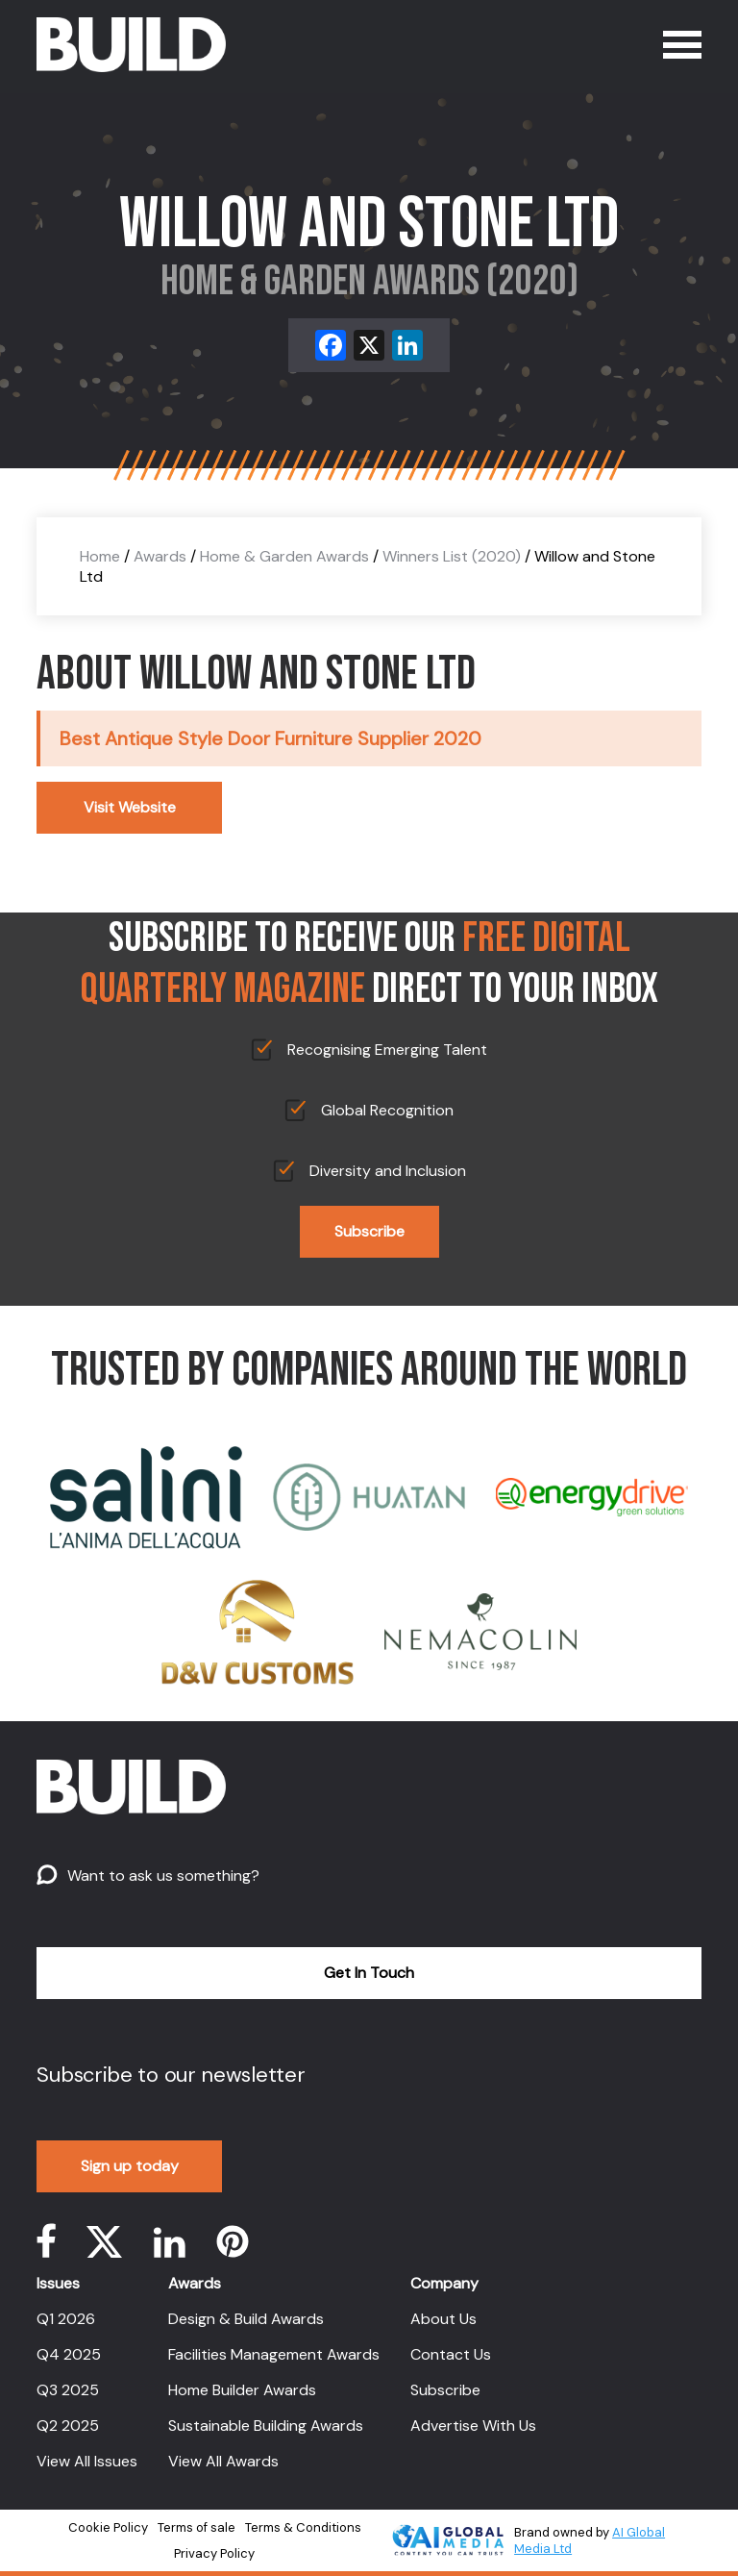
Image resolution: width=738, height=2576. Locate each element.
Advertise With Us (473, 2425)
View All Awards (223, 2461)
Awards (160, 556)
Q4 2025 (69, 2354)
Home (100, 556)
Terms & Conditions (303, 2527)
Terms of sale (196, 2527)
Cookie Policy (108, 2527)
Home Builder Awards (242, 2390)
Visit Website (130, 807)
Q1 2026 (66, 2319)
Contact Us (450, 2354)
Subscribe (369, 1231)
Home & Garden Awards (284, 556)
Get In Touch (369, 1973)
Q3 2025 (68, 2390)
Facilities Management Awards (274, 2354)
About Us (443, 2319)
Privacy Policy (214, 2553)
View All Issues (87, 2461)
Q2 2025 (68, 2425)
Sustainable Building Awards (265, 2425)
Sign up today (130, 2166)
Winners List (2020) (451, 556)
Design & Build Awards (246, 2319)
